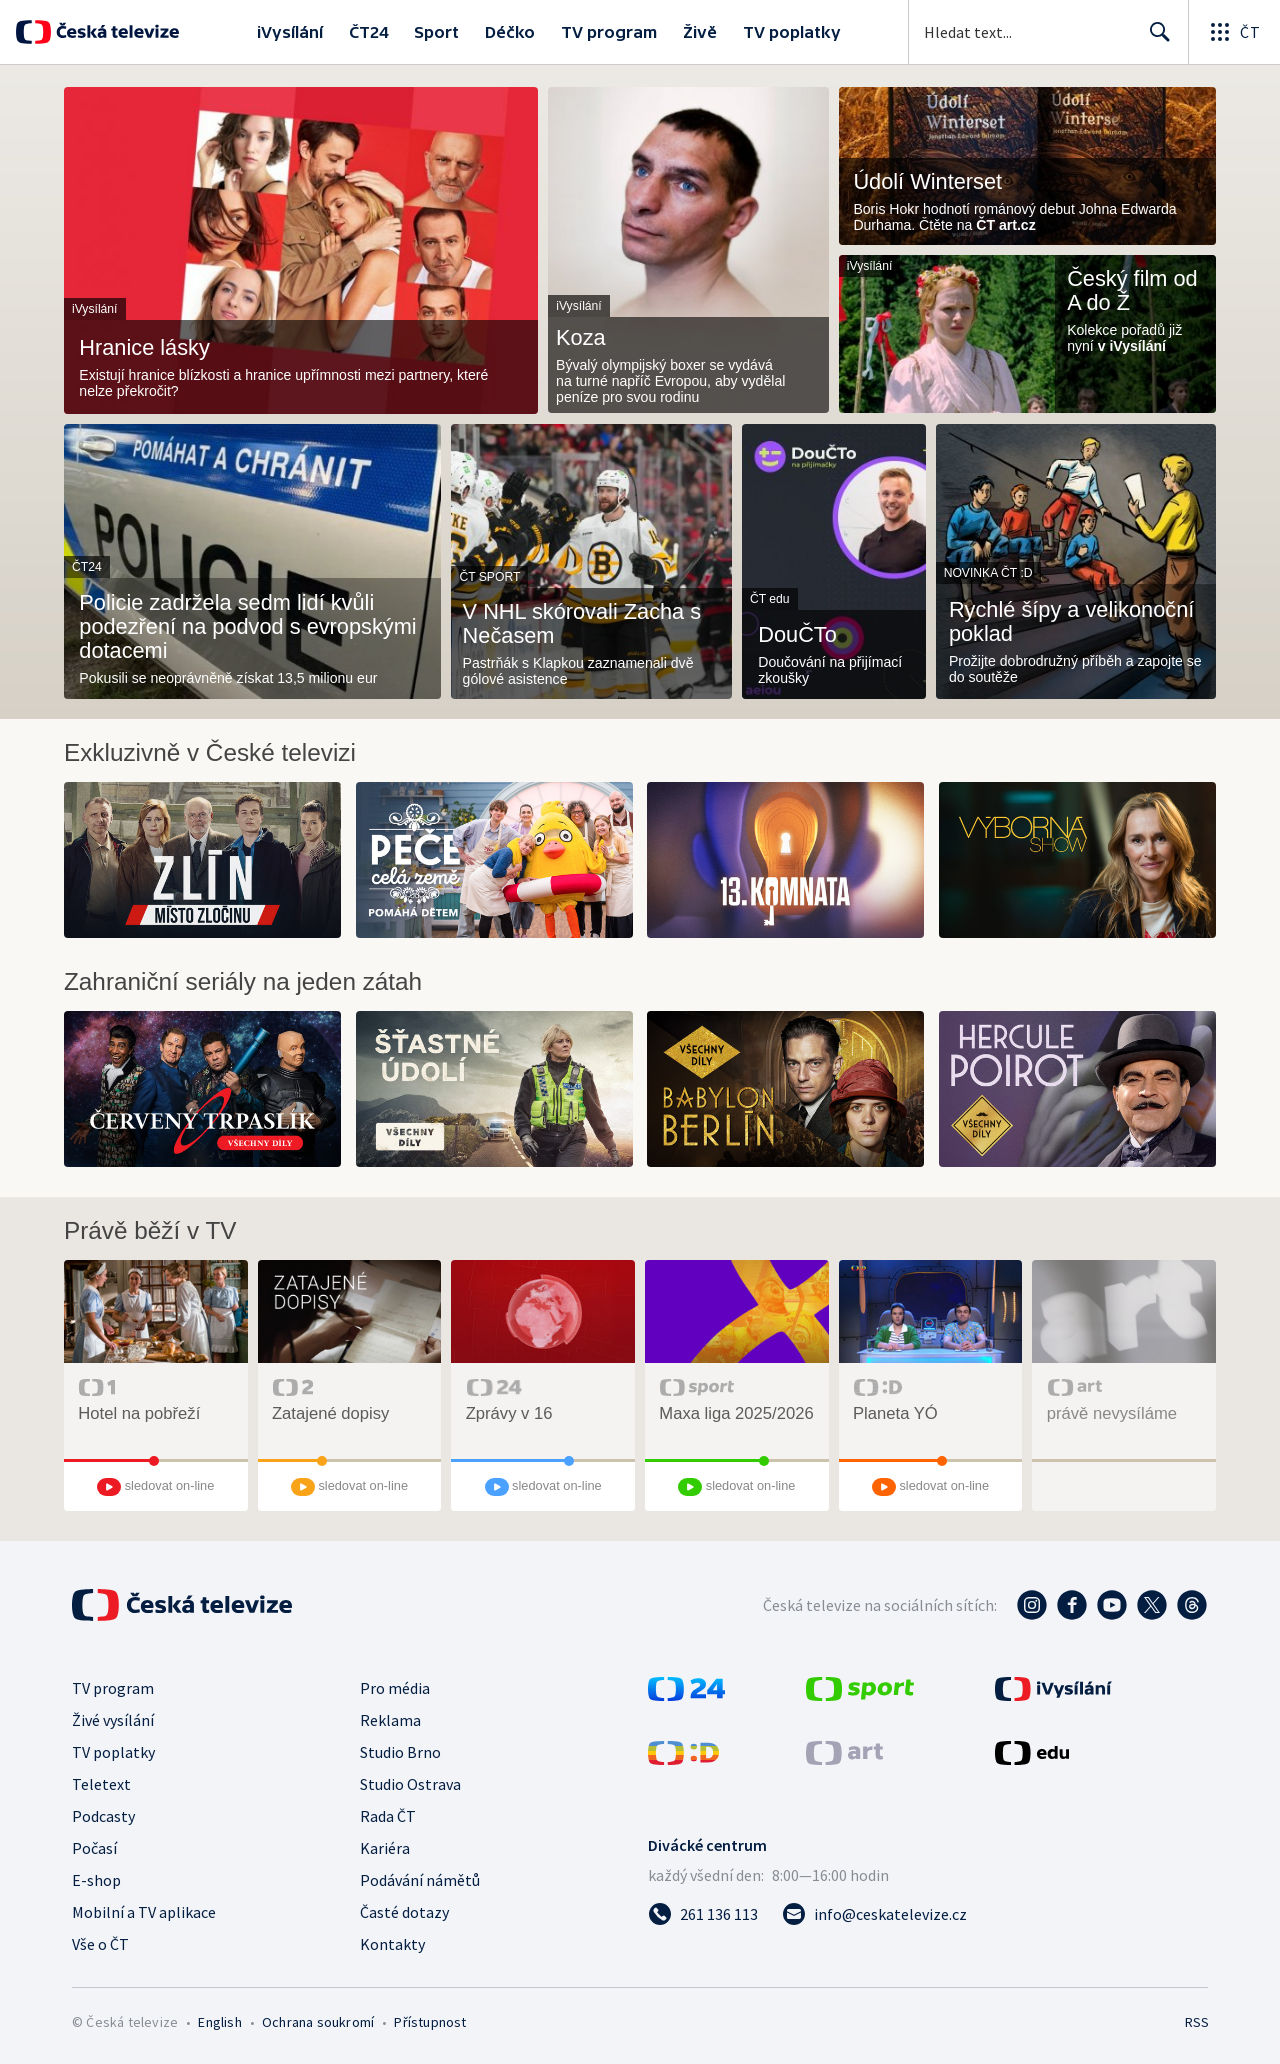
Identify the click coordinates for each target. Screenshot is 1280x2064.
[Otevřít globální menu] (1234, 32)
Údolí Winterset (927, 182)
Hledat (1154, 40)
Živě (700, 32)
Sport (436, 32)
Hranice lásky (144, 348)
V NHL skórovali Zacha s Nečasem (582, 624)
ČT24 (368, 32)
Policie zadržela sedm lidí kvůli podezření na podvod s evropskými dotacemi (247, 627)
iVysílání (290, 32)
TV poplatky (792, 32)
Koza (581, 338)
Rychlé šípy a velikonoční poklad (1071, 622)
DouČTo (797, 635)
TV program (609, 32)
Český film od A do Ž (1132, 291)
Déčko (510, 32)
